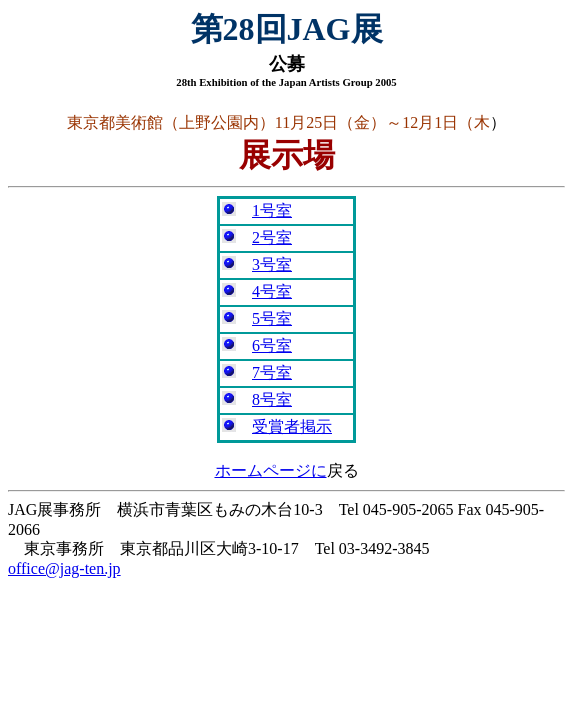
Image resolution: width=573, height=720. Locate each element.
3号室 (272, 264)
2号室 (272, 237)
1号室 (272, 210)
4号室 (272, 291)
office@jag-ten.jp (64, 568)
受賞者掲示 (292, 426)
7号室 (272, 372)
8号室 (272, 399)
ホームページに (271, 470)
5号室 (272, 318)
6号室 (272, 345)
